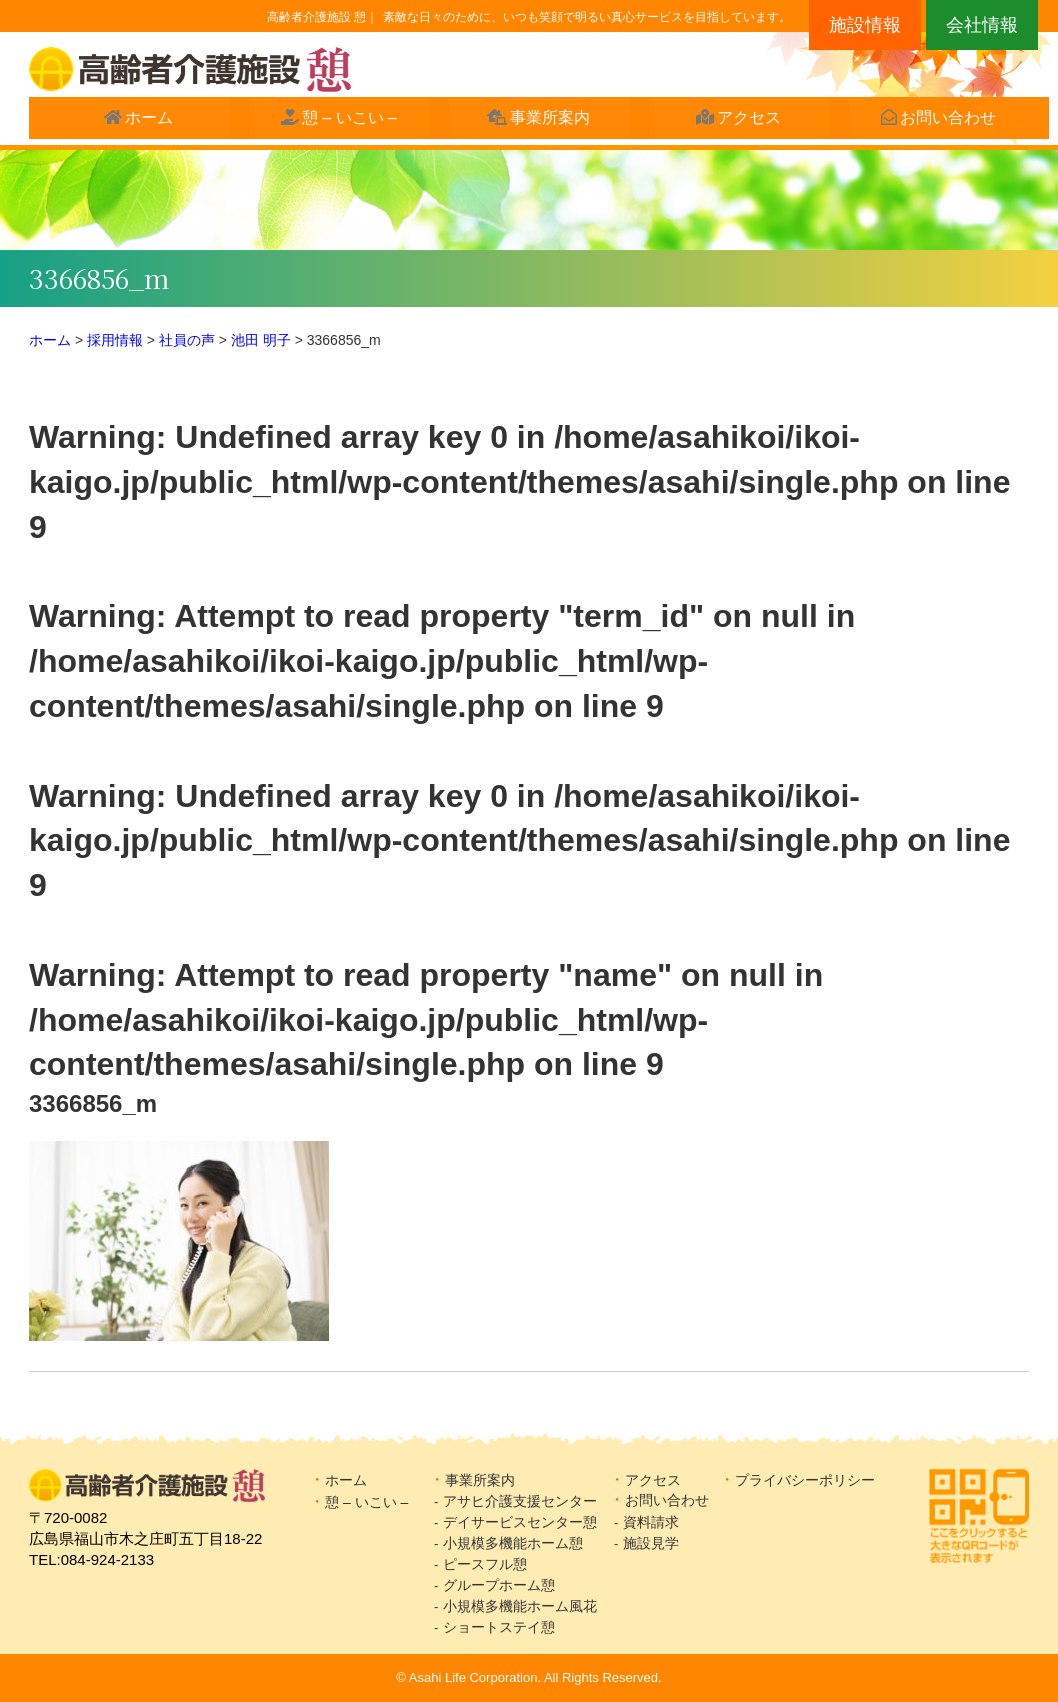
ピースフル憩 (485, 1564)
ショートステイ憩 (499, 1627)
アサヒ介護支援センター (520, 1501)
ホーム (140, 121)
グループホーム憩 (499, 1585)
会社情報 (982, 25)
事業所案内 (541, 121)
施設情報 (865, 25)
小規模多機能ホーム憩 (513, 1543)
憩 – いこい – (339, 121)
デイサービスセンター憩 (520, 1522)
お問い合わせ (939, 121)
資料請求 (651, 1522)
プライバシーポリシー (805, 1480)
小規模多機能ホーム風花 (520, 1606)
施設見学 (658, 1543)
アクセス (740, 121)
